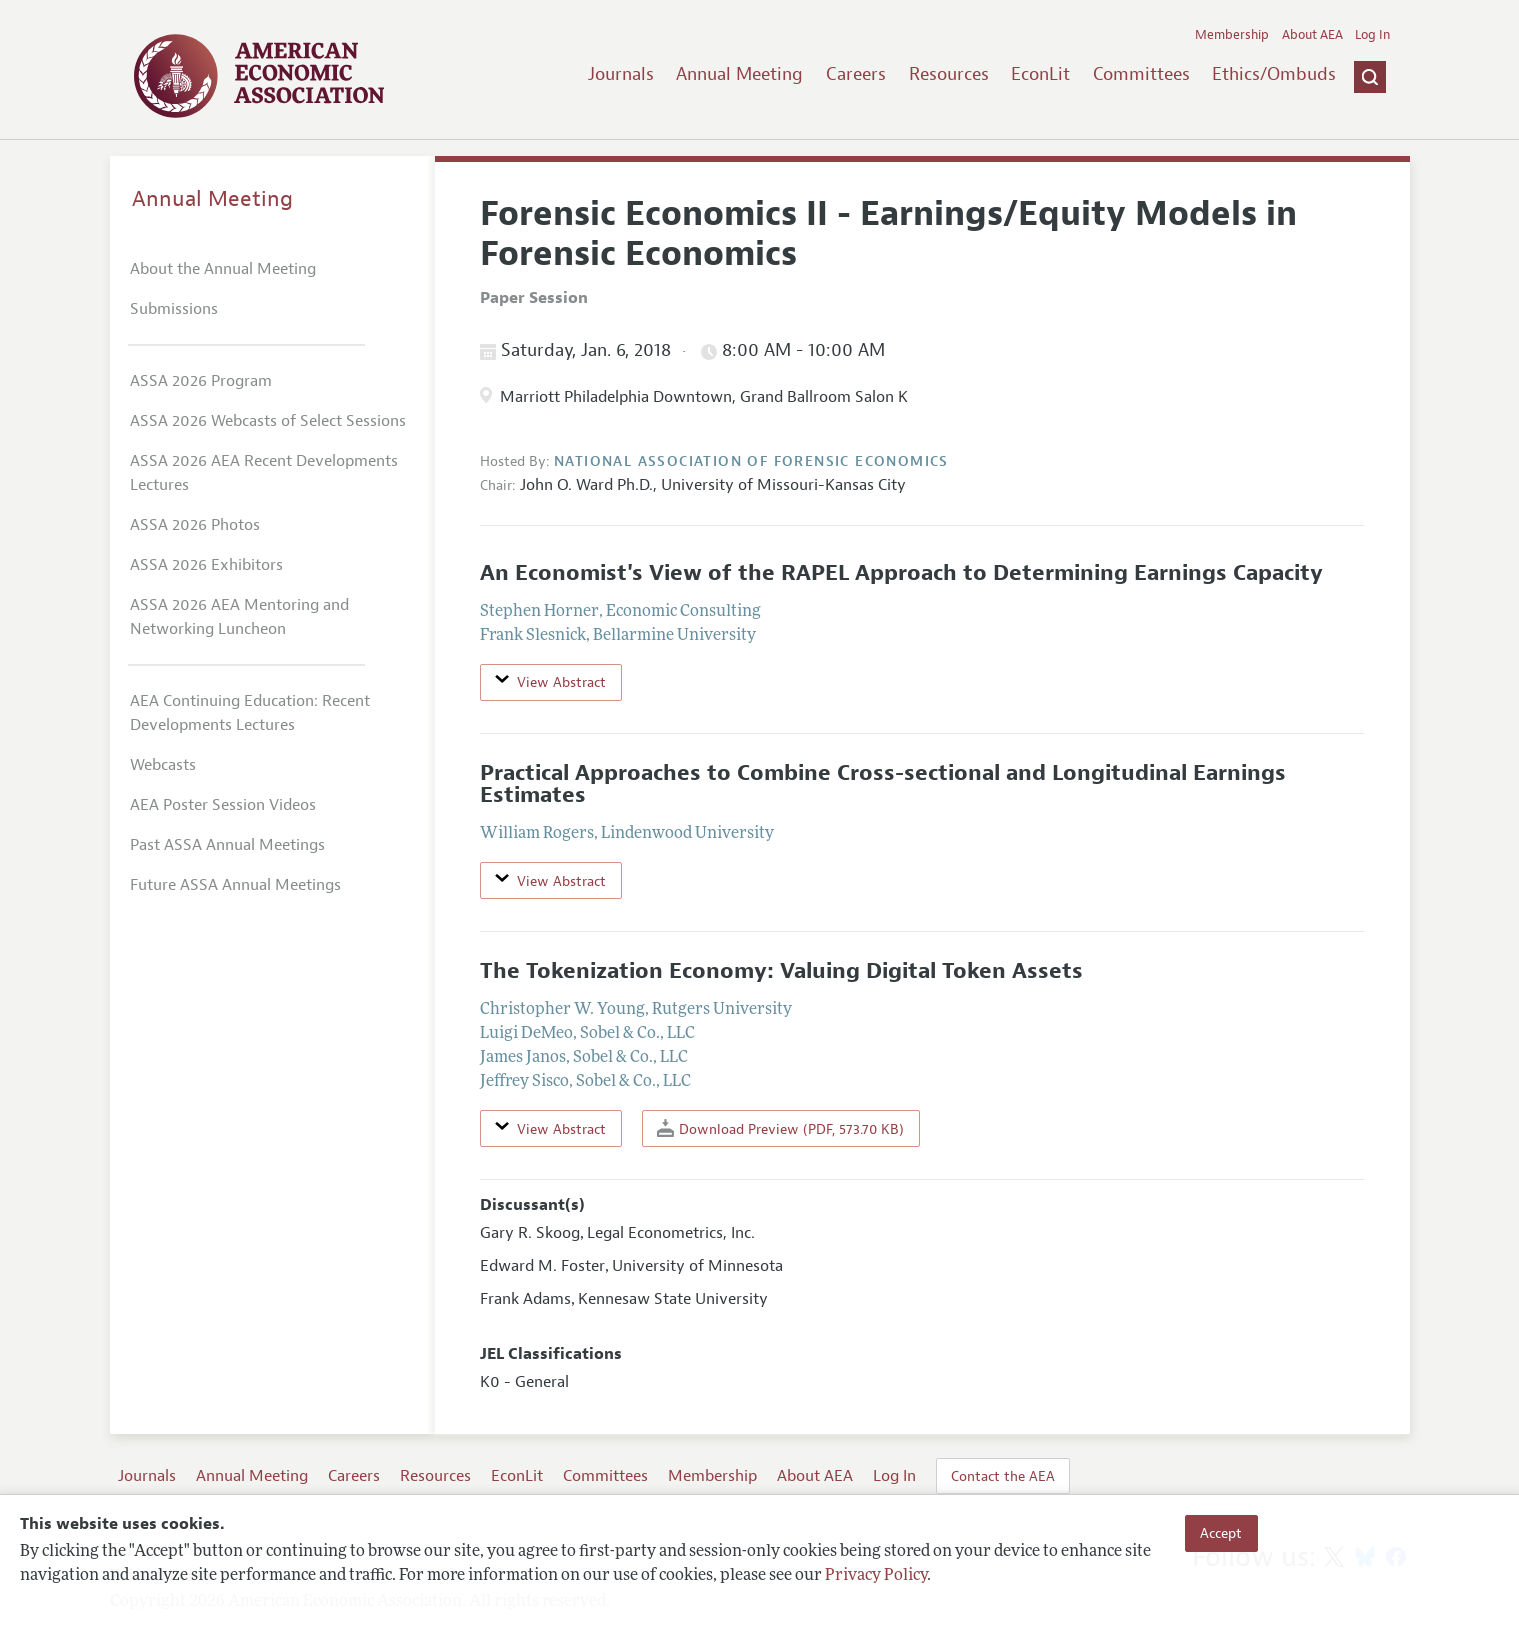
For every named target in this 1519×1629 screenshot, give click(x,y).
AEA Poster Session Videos (223, 805)
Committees (1141, 74)
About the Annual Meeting (223, 269)
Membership (1232, 35)
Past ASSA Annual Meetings (227, 845)
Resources (949, 74)
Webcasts (163, 765)
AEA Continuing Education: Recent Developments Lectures (250, 713)
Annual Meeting (739, 74)
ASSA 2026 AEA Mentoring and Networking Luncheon (239, 617)
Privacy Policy (876, 1576)
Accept (1221, 1533)
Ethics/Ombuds (1274, 74)
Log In (1372, 35)
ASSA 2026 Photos (195, 525)
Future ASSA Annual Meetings (235, 885)
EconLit (1040, 74)
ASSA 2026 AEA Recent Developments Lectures (264, 473)
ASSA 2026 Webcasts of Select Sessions (268, 421)
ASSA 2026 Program (201, 381)
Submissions (174, 309)
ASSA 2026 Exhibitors (206, 565)
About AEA (1312, 35)
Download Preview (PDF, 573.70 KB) (780, 1128)
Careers (856, 74)
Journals (621, 74)
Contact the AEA (1003, 1476)
